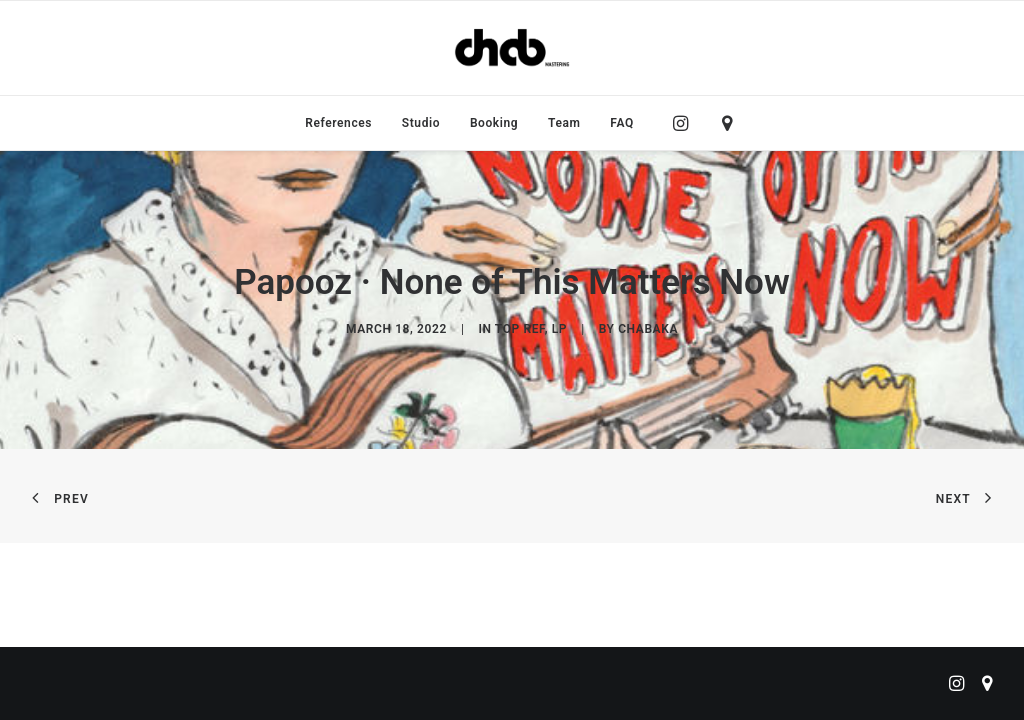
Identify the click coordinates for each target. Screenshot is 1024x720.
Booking (494, 123)
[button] (685, 123)
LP (559, 329)
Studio (421, 123)
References (338, 123)
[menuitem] (338, 123)
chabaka (648, 329)
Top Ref (520, 329)
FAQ (622, 123)
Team (564, 123)
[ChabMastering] (512, 48)
